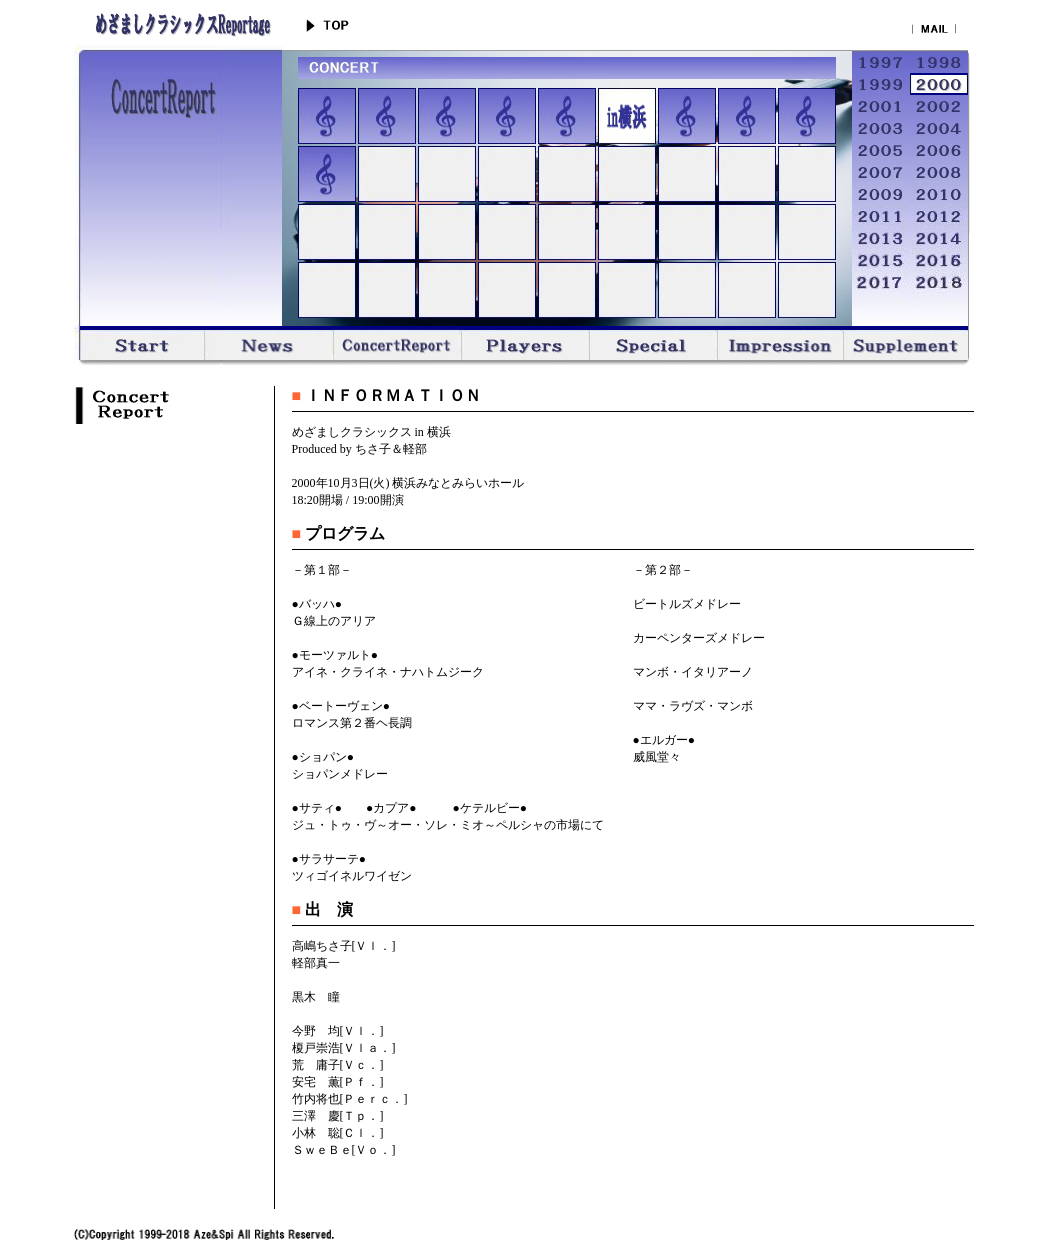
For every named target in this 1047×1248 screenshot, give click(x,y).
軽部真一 (316, 963)
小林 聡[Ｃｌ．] (338, 1133)
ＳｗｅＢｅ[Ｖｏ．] (344, 1150)
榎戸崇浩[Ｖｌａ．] (344, 1048)
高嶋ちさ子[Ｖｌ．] (344, 946)
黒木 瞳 (316, 997)
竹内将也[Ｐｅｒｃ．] (350, 1099)
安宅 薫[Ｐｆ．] (338, 1082)
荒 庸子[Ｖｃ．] (338, 1065)
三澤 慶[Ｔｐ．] (338, 1116)
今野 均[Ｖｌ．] (338, 1031)
